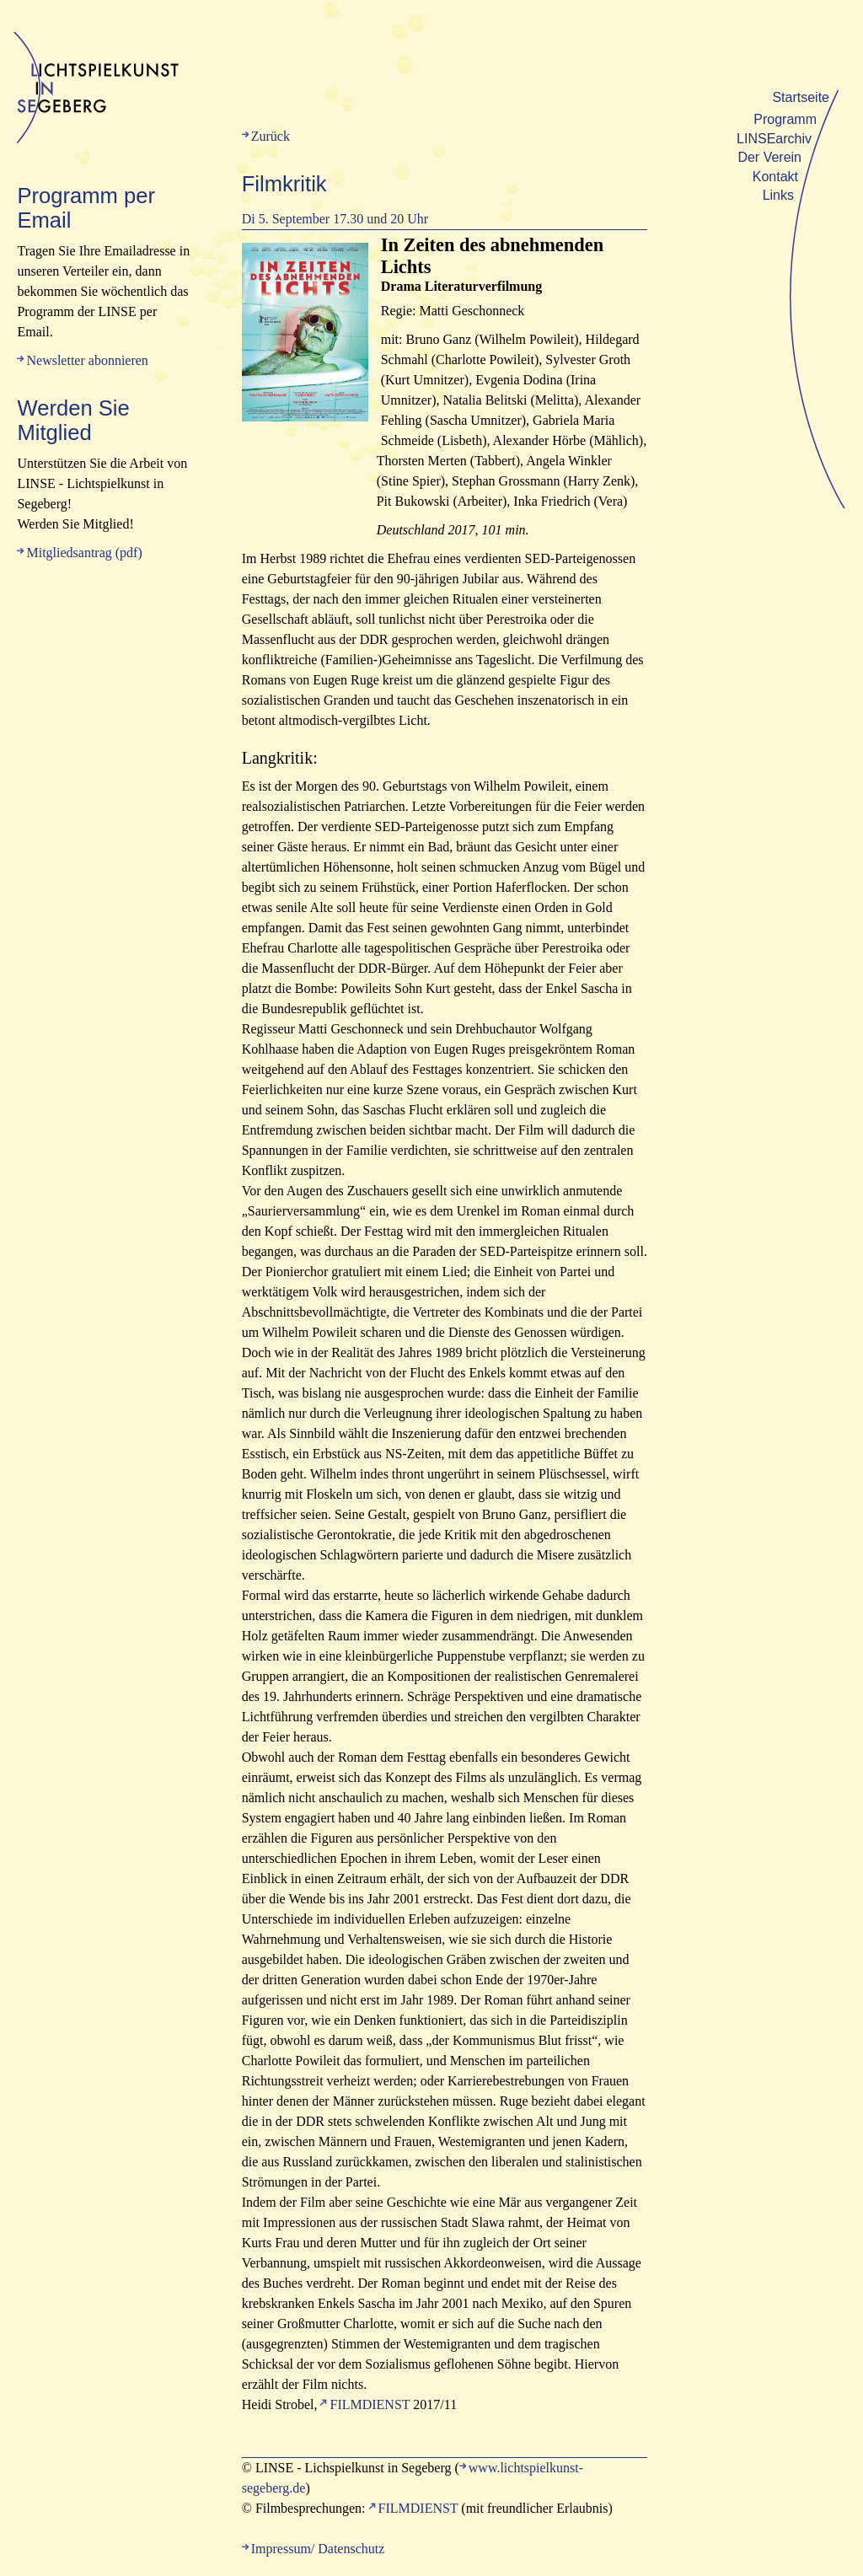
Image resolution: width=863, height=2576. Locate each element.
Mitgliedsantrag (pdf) (84, 552)
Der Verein (769, 157)
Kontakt (775, 176)
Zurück (270, 136)
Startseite (800, 97)
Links (778, 195)
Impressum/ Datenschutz (318, 2548)
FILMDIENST (370, 2404)
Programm (785, 119)
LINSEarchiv (774, 138)
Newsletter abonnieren (86, 360)
